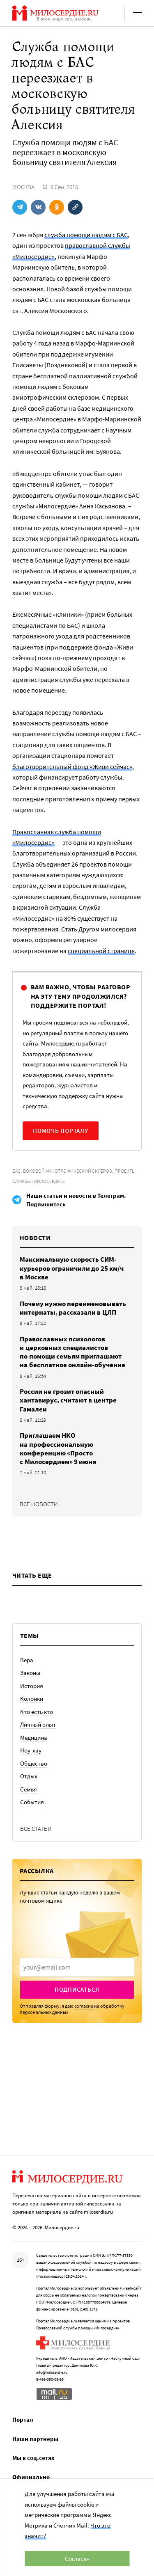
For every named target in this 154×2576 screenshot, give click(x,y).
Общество (33, 1763)
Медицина (33, 1737)
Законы (30, 1673)
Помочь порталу (60, 1131)
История (31, 1686)
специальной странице (101, 951)
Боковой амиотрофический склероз (67, 1171)
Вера (26, 1660)
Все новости (39, 1504)
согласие (83, 2006)
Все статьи (36, 1828)
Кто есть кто (36, 1712)
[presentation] (77, 1967)
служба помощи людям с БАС (86, 235)
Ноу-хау (30, 1750)
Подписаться (77, 1989)
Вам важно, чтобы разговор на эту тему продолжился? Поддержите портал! (80, 996)
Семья (28, 1789)
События (32, 1802)
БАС (16, 1171)
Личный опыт (38, 1724)
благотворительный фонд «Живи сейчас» (72, 766)
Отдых (28, 1776)
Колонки (31, 1698)
